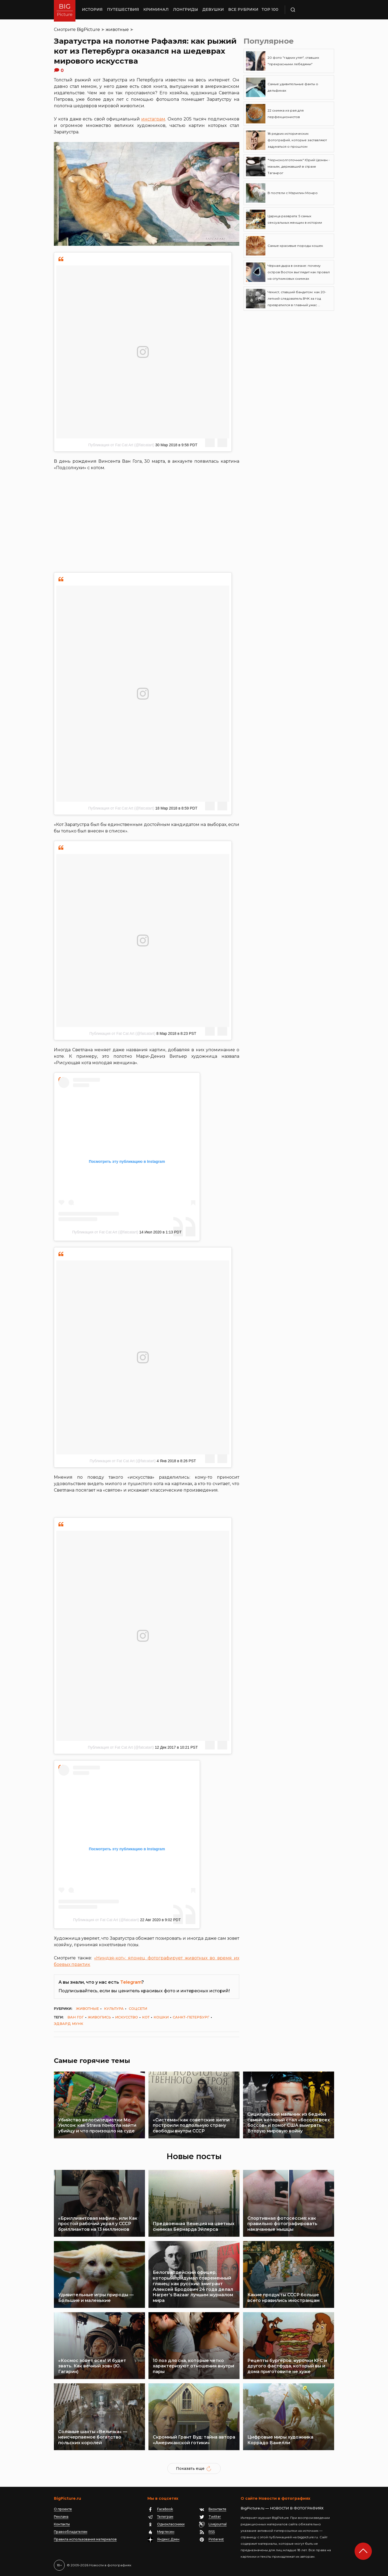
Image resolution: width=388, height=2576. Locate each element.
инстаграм (153, 119)
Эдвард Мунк (68, 2023)
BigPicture (88, 29)
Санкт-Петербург (191, 2017)
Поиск (308, 9)
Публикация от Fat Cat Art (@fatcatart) (121, 445)
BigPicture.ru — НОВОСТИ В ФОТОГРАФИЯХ (282, 2508)
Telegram (130, 1982)
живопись (99, 2017)
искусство (126, 2017)
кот (146, 2017)
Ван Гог (75, 2017)
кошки (161, 2017)
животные (117, 29)
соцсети (138, 2008)
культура (114, 2008)
